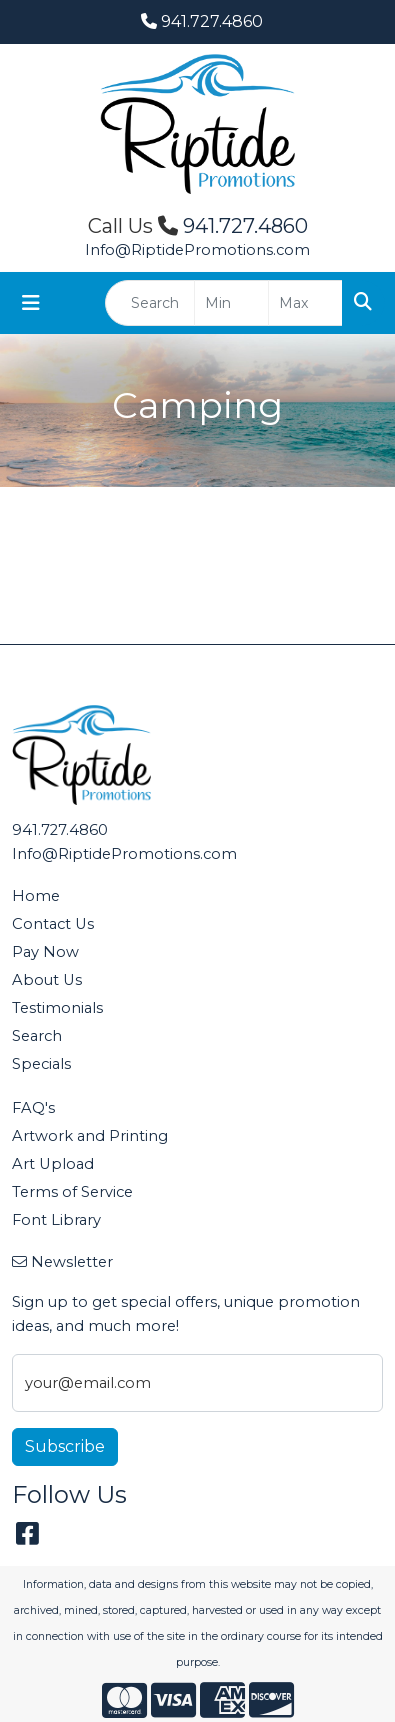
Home (36, 896)
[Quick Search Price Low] (231, 303)
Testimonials (57, 1008)
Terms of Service (72, 1192)
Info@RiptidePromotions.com (197, 250)
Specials (41, 1064)
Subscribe (65, 1446)
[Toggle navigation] (31, 303)
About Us (47, 980)
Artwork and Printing (90, 1136)
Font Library (56, 1220)
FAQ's (33, 1108)
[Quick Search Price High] (305, 303)
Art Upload (53, 1164)
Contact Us (53, 924)
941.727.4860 (202, 21)
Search (37, 1036)
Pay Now (45, 952)
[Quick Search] (150, 303)
